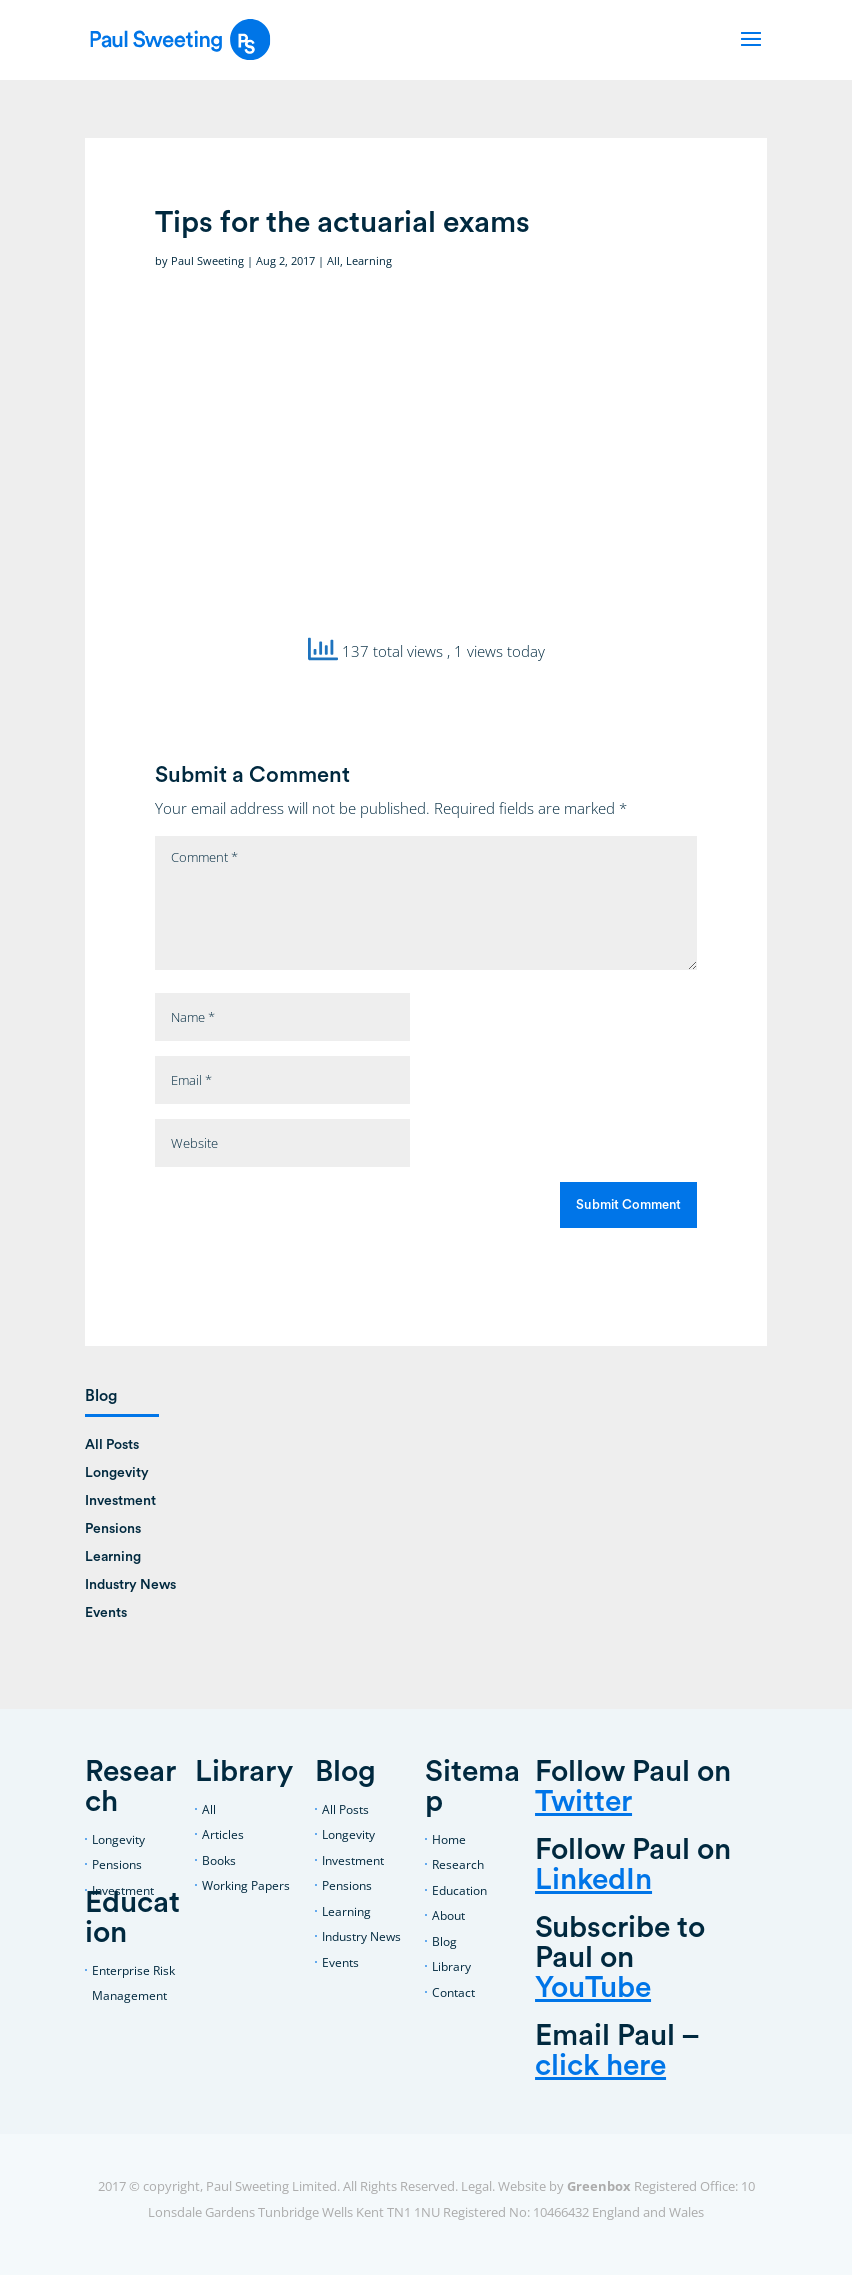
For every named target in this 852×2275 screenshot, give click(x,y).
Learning (369, 260)
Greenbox (599, 2186)
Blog (444, 1941)
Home (449, 1839)
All (333, 260)
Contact (453, 1992)
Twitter (583, 1802)
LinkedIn (593, 1880)
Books (219, 1860)
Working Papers (246, 1885)
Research (458, 1864)
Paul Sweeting (207, 260)
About (448, 1915)
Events (106, 1613)
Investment (120, 1501)
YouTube (593, 1988)
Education (459, 1890)
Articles (223, 1834)
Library (451, 1966)
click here (600, 2066)
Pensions (113, 1529)
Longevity (117, 1473)
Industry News (130, 1585)
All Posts (112, 1445)
